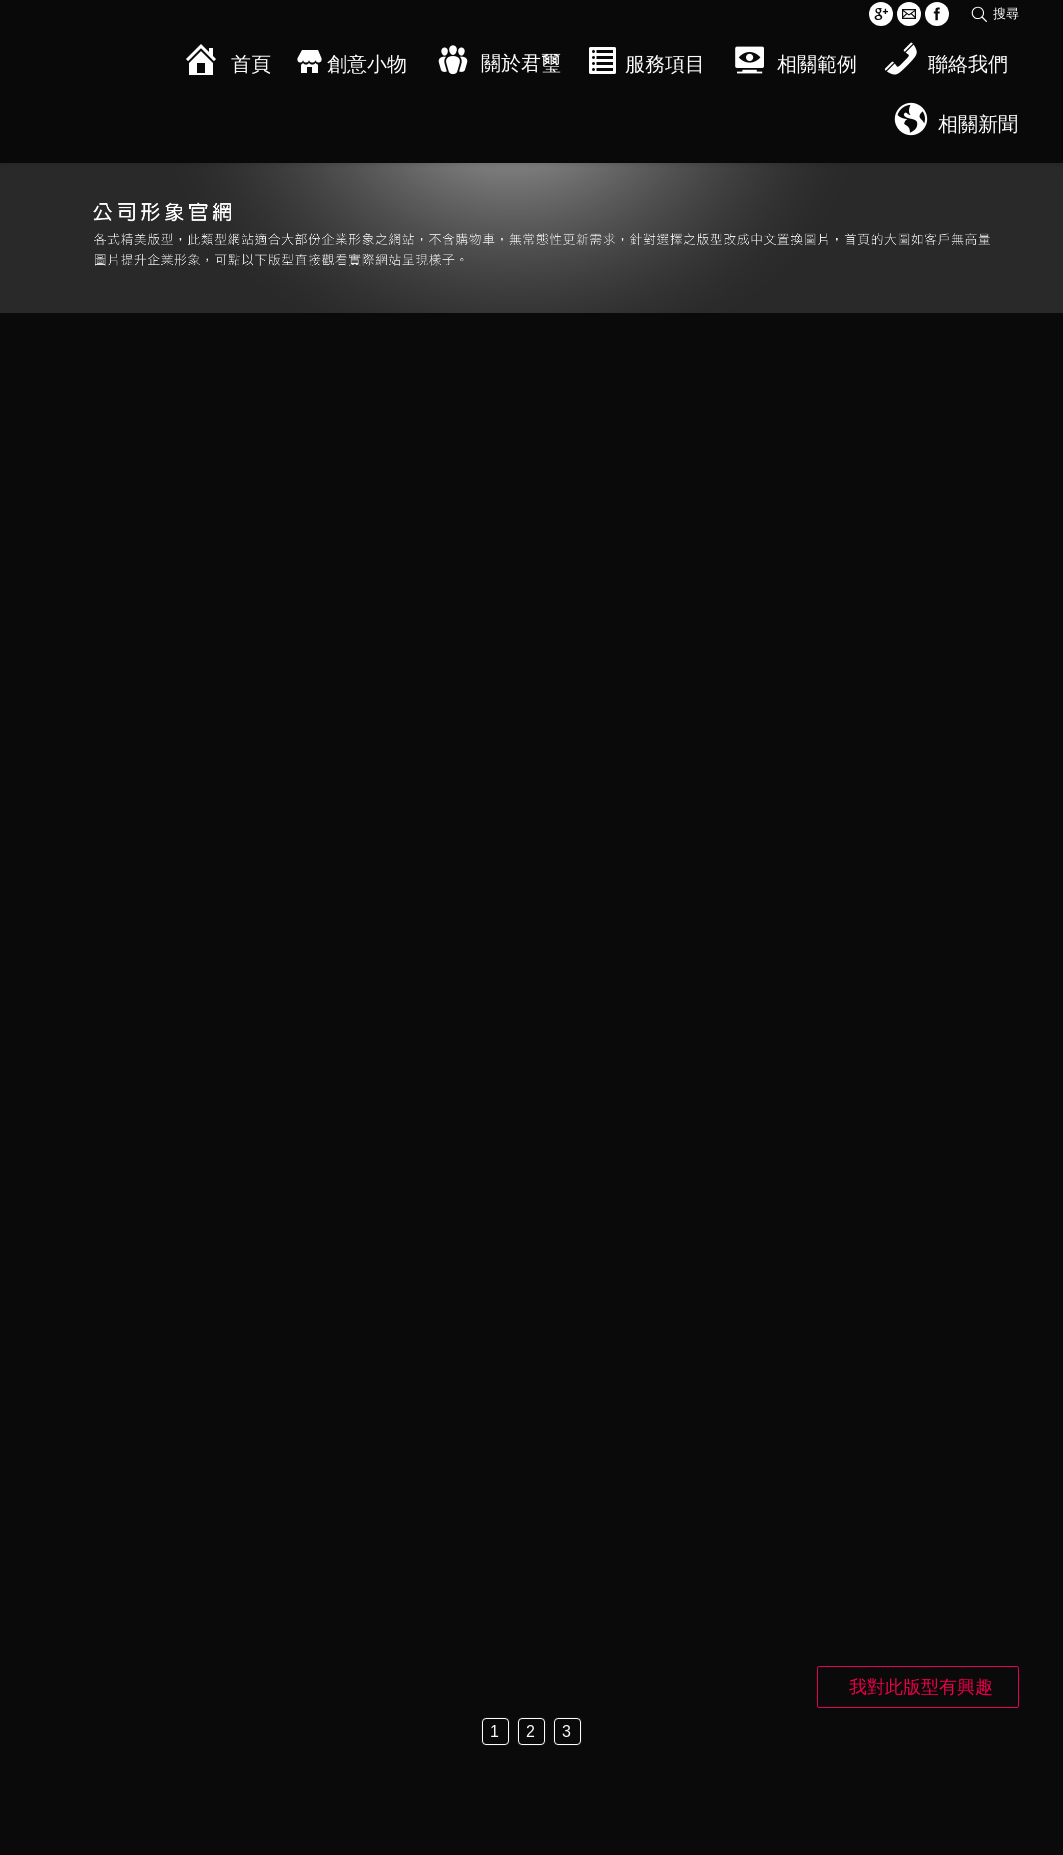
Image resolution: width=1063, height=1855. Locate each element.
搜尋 (1006, 13)
